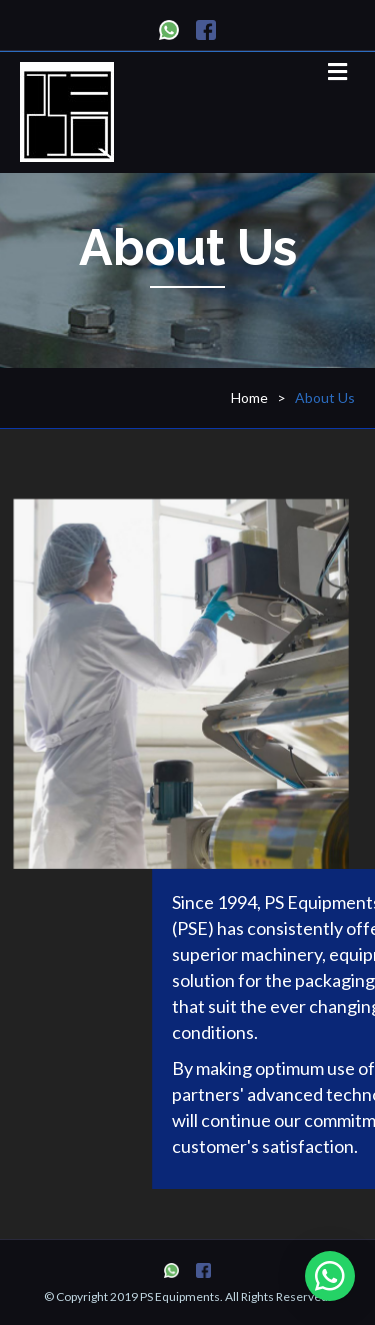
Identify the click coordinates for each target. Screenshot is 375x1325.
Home (249, 397)
